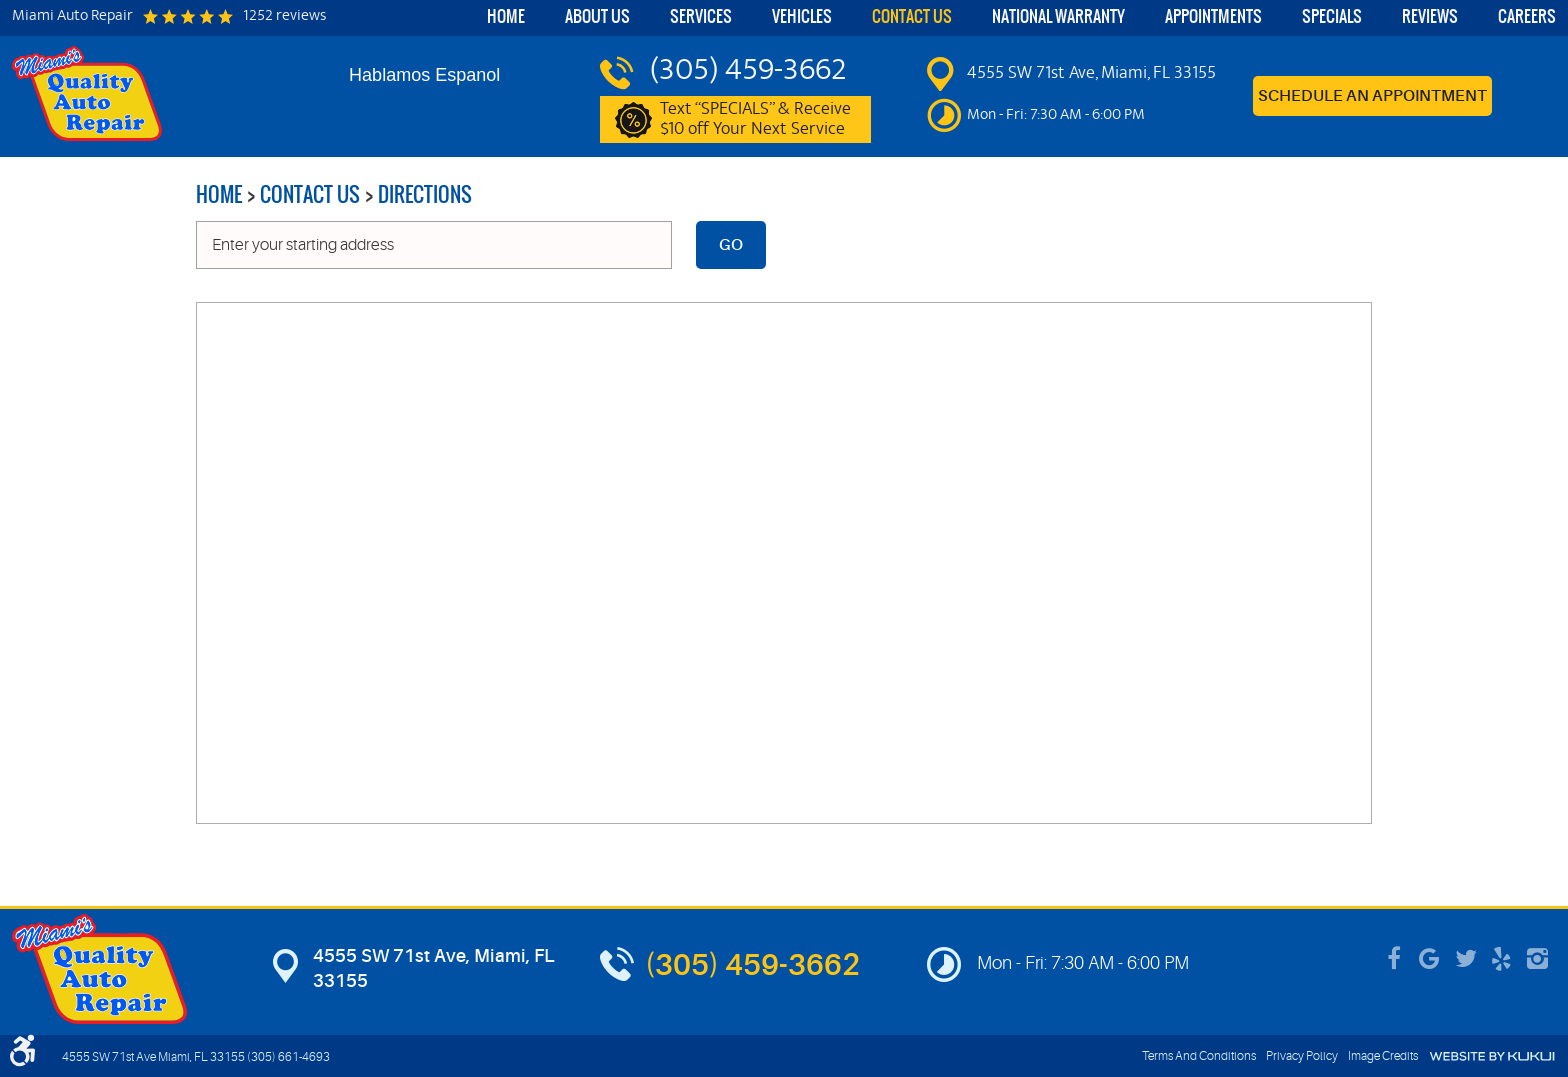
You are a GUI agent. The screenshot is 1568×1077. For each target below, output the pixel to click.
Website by (1492, 1056)
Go (731, 245)
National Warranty (1058, 16)
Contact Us (912, 16)
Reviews (1430, 16)
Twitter (1466, 959)
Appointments (1213, 16)
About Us (597, 16)
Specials (1332, 16)
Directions (425, 194)
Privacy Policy (1302, 1056)
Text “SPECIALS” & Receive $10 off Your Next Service (755, 120)
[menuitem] (506, 18)
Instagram (1538, 959)
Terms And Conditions (1199, 1056)
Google (1430, 959)
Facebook (1394, 959)
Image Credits (1383, 1056)
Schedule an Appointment (1372, 96)
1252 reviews (284, 17)
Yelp (1502, 959)
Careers (1527, 16)
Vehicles (802, 16)
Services (701, 16)
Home (506, 16)
